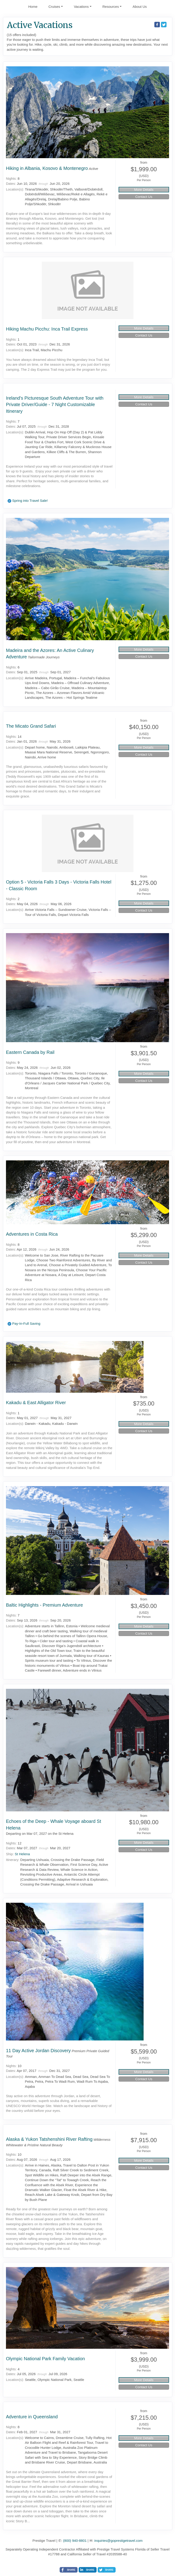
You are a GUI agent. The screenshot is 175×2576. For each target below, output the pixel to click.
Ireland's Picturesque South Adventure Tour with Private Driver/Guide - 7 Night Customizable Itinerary (54, 405)
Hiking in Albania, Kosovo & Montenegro (47, 168)
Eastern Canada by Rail (30, 1052)
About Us (140, 6)
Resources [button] (111, 6)
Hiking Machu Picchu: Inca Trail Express (47, 328)
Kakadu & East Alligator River (36, 1402)
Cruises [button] (54, 6)
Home (32, 6)
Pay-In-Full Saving (26, 1323)
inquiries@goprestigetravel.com (118, 2540)
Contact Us (143, 197)
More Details (143, 189)
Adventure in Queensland (32, 2416)
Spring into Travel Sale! (30, 500)
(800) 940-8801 (75, 2540)
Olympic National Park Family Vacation (45, 2358)
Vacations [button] (81, 6)
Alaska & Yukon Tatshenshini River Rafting (49, 2139)
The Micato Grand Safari (31, 726)
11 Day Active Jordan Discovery (38, 2050)
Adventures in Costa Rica (32, 1234)
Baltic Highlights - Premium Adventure (44, 1605)
